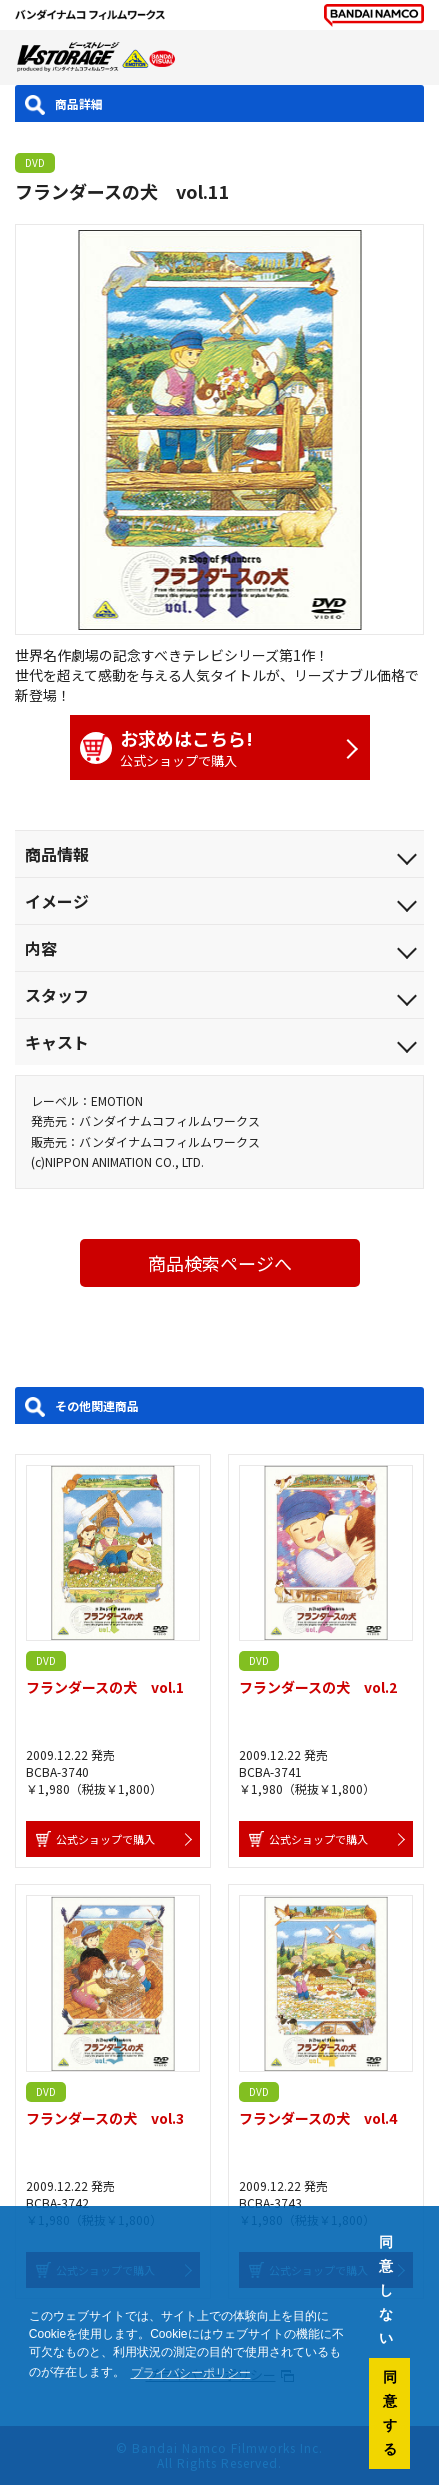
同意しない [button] (386, 2290)
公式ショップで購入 (210, 747)
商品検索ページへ (220, 1263)
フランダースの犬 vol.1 (105, 1687)
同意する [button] (390, 2413)
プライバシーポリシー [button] (191, 2373)
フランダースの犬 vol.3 (105, 2118)
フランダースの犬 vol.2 (318, 1687)
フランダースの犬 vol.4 (318, 2118)
